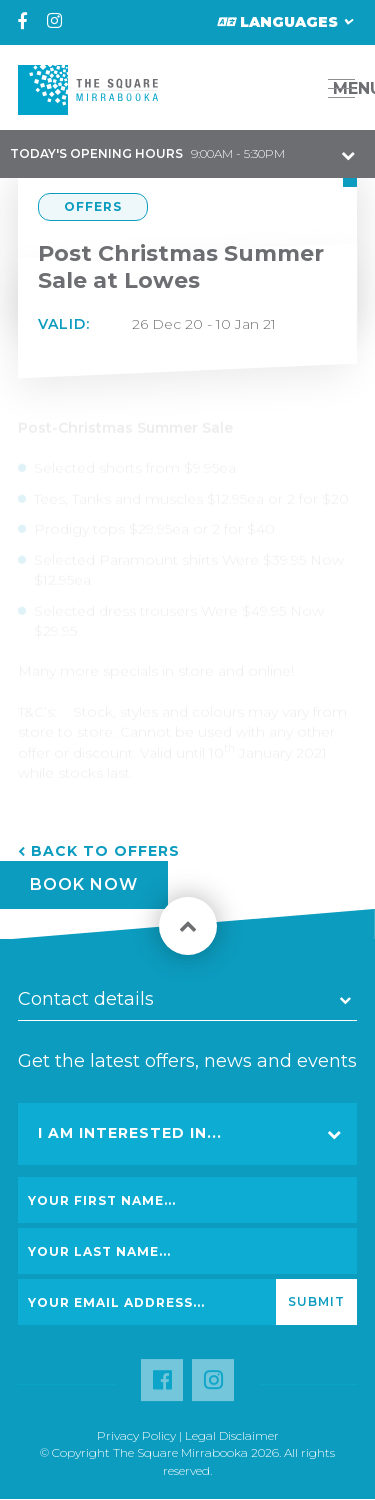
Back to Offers (105, 851)
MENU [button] (347, 88)
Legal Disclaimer (232, 1435)
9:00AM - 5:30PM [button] (147, 153)
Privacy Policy (136, 1435)
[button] (296, 88)
